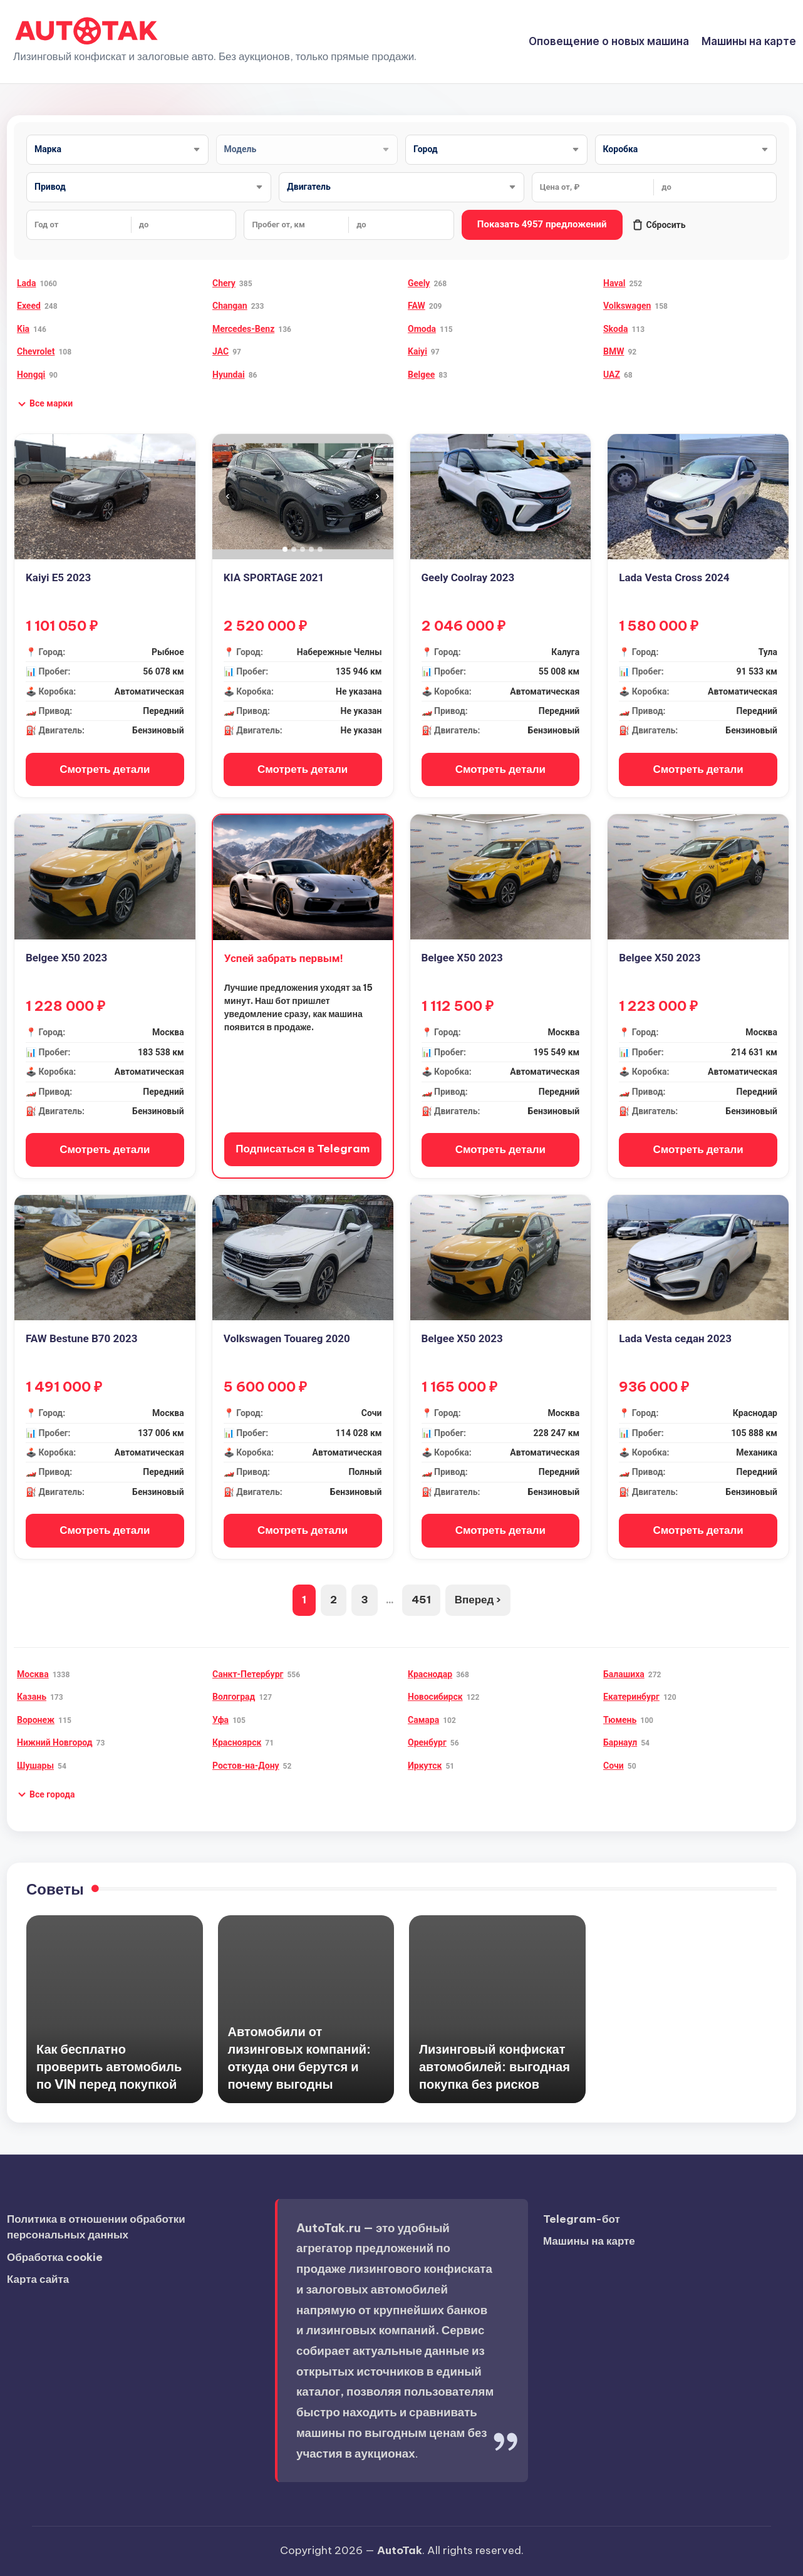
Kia (23, 329)
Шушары (35, 1766)
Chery (224, 283)
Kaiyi (417, 351)
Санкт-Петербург (247, 1674)
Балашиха (624, 1674)
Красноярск (236, 1742)
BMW (613, 351)
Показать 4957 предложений (542, 224)
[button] (45, 403)
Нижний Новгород (55, 1742)
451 (421, 1599)
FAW (416, 306)
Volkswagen (627, 306)
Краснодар (430, 1674)
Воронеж (35, 1720)
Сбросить (659, 224)
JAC (220, 351)
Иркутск (425, 1766)
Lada (26, 283)
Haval (614, 283)
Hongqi (31, 375)
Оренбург (427, 1742)
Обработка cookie (55, 2257)
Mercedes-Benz (243, 329)
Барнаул (620, 1742)
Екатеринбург (631, 1697)
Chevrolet (35, 351)
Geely (419, 283)
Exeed (29, 306)
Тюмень (619, 1720)
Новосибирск (435, 1697)
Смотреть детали (105, 769)
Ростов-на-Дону (245, 1766)
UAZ (611, 375)
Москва (33, 1674)
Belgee (421, 375)
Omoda (422, 329)
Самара (423, 1720)
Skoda (615, 329)
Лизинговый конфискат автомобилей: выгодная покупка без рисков (494, 2066)
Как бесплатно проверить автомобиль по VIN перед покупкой (109, 2066)
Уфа (220, 1720)
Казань (31, 1697)
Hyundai (228, 375)
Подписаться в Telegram (303, 1149)
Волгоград (233, 1697)
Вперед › (478, 1599)
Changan (229, 306)
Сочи (613, 1766)
